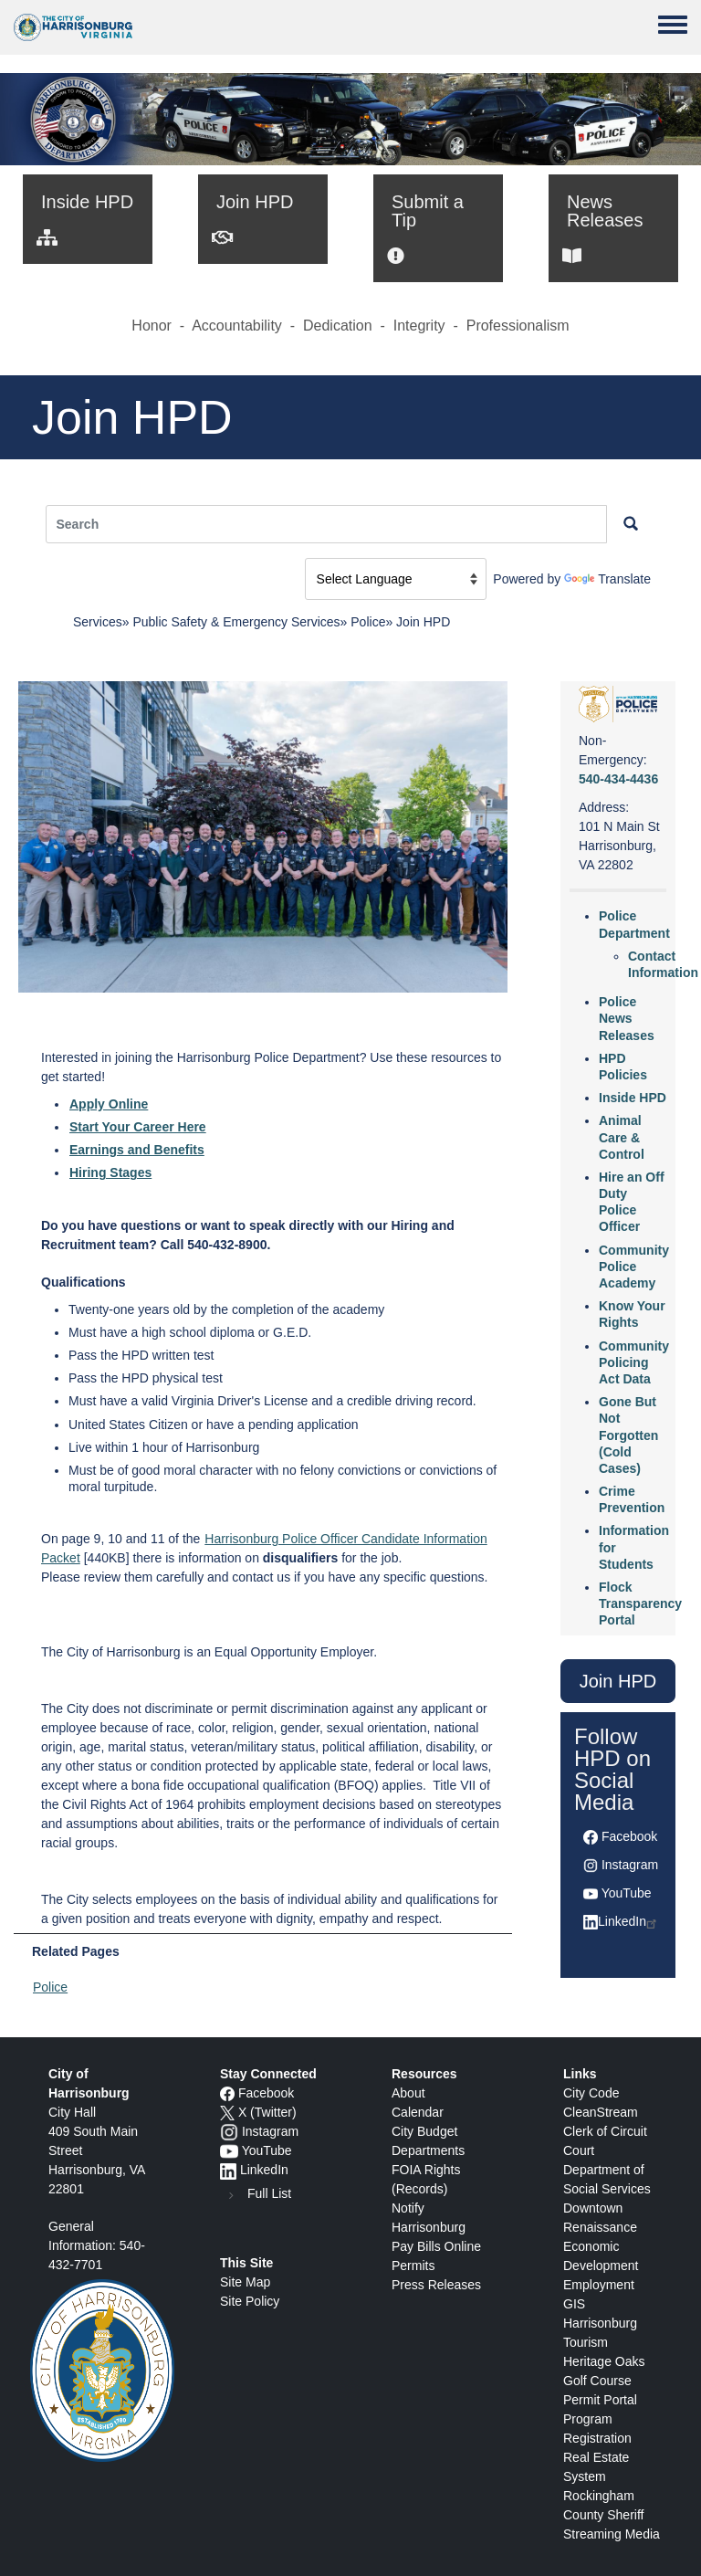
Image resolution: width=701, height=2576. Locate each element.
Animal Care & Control (621, 1137)
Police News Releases (626, 1018)
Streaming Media (611, 2534)
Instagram (630, 1864)
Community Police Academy (634, 1266)
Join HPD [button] (618, 1681)
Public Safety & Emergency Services (236, 622)
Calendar (418, 2112)
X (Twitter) (267, 2112)
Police (367, 622)
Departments (428, 2150)
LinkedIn (628, 1921)
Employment (598, 2284)
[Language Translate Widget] (396, 579)
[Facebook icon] (227, 2093)
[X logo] (227, 2112)
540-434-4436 (618, 779)
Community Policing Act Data (634, 1362)
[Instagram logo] (229, 2131)
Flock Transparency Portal (640, 1603)
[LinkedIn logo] (228, 2169)
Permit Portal (600, 2399)
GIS (574, 2304)
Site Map (245, 2282)
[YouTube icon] (229, 2150)
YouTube (627, 1893)
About (408, 2093)
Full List (269, 2193)
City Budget (424, 2131)
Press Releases (436, 2284)
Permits (413, 2265)
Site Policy (249, 2301)
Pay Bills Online (436, 2246)
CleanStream (600, 2112)
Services (97, 622)
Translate (607, 579)
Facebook (629, 1836)
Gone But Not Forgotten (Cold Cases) (628, 1435)
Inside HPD (632, 1097)
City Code (591, 2093)
